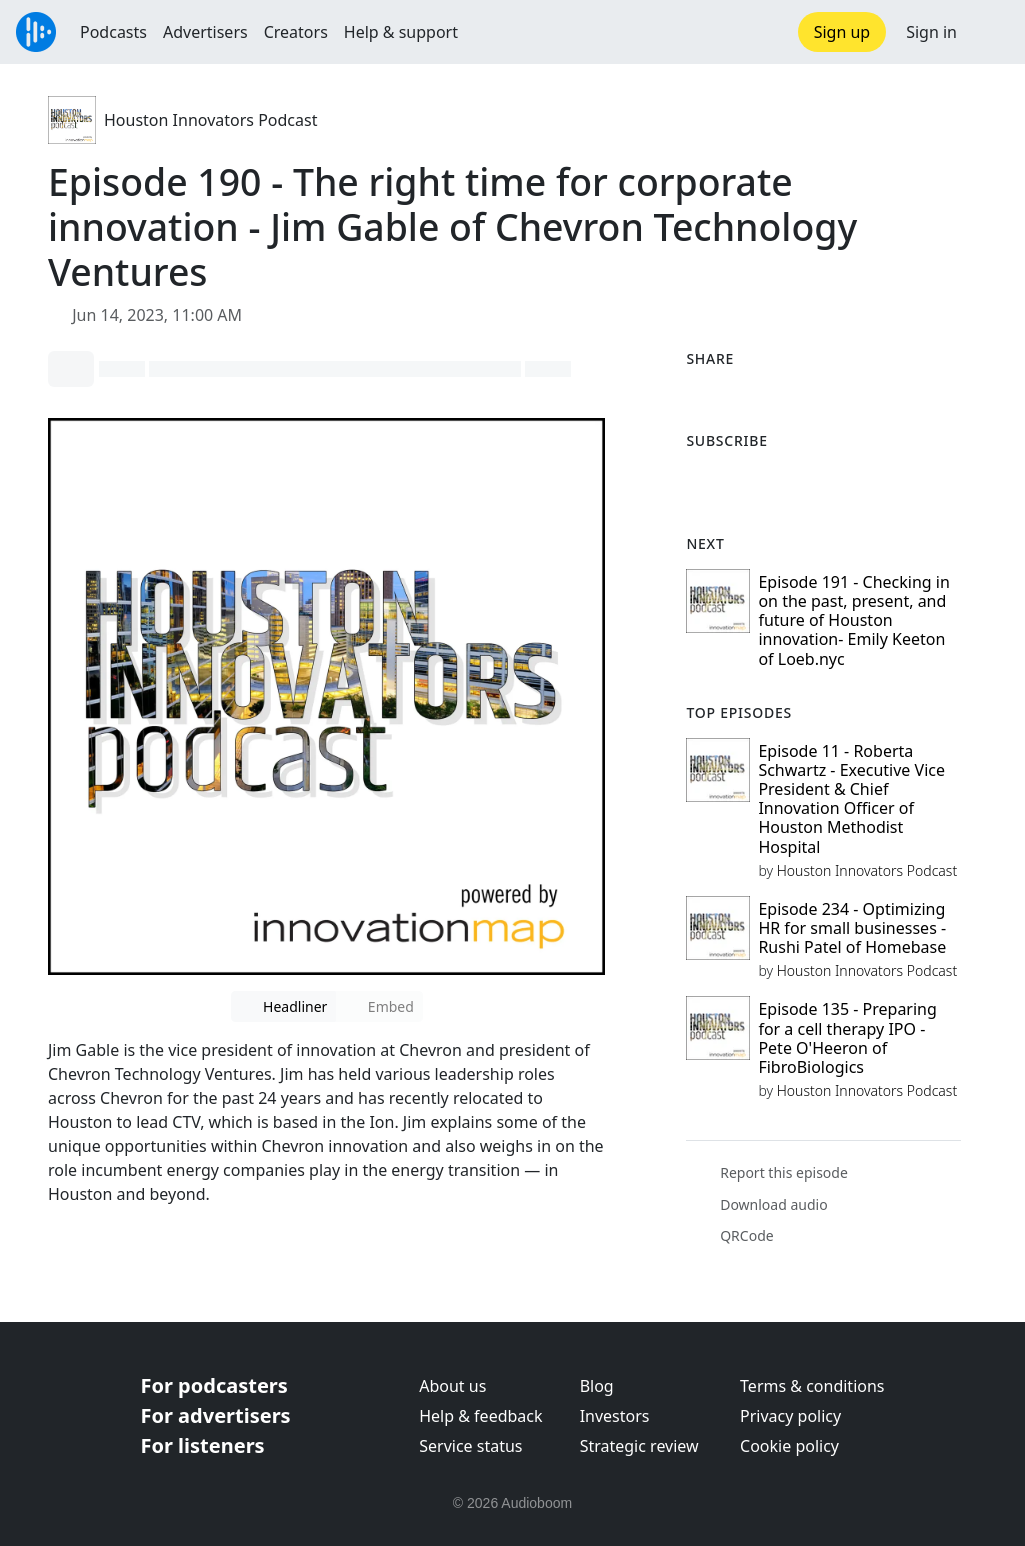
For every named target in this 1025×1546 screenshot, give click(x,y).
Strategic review (639, 1446)
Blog (597, 1386)
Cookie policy (789, 1446)
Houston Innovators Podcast (210, 120)
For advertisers (216, 1415)
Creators (296, 32)
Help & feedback (480, 1416)
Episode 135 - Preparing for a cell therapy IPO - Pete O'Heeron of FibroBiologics (847, 1038)
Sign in (931, 32)
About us (452, 1386)
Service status (470, 1446)
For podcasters (214, 1385)
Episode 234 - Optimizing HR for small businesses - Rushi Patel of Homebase (852, 928)
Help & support (401, 32)
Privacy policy (790, 1416)
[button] (991, 32)
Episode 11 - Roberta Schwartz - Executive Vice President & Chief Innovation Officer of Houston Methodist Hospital (851, 799)
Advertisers (205, 32)
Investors (615, 1416)
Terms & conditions (812, 1386)
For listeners (203, 1445)
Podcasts (113, 32)
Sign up (842, 32)
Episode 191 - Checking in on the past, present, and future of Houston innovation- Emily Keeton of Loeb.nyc (853, 620)
